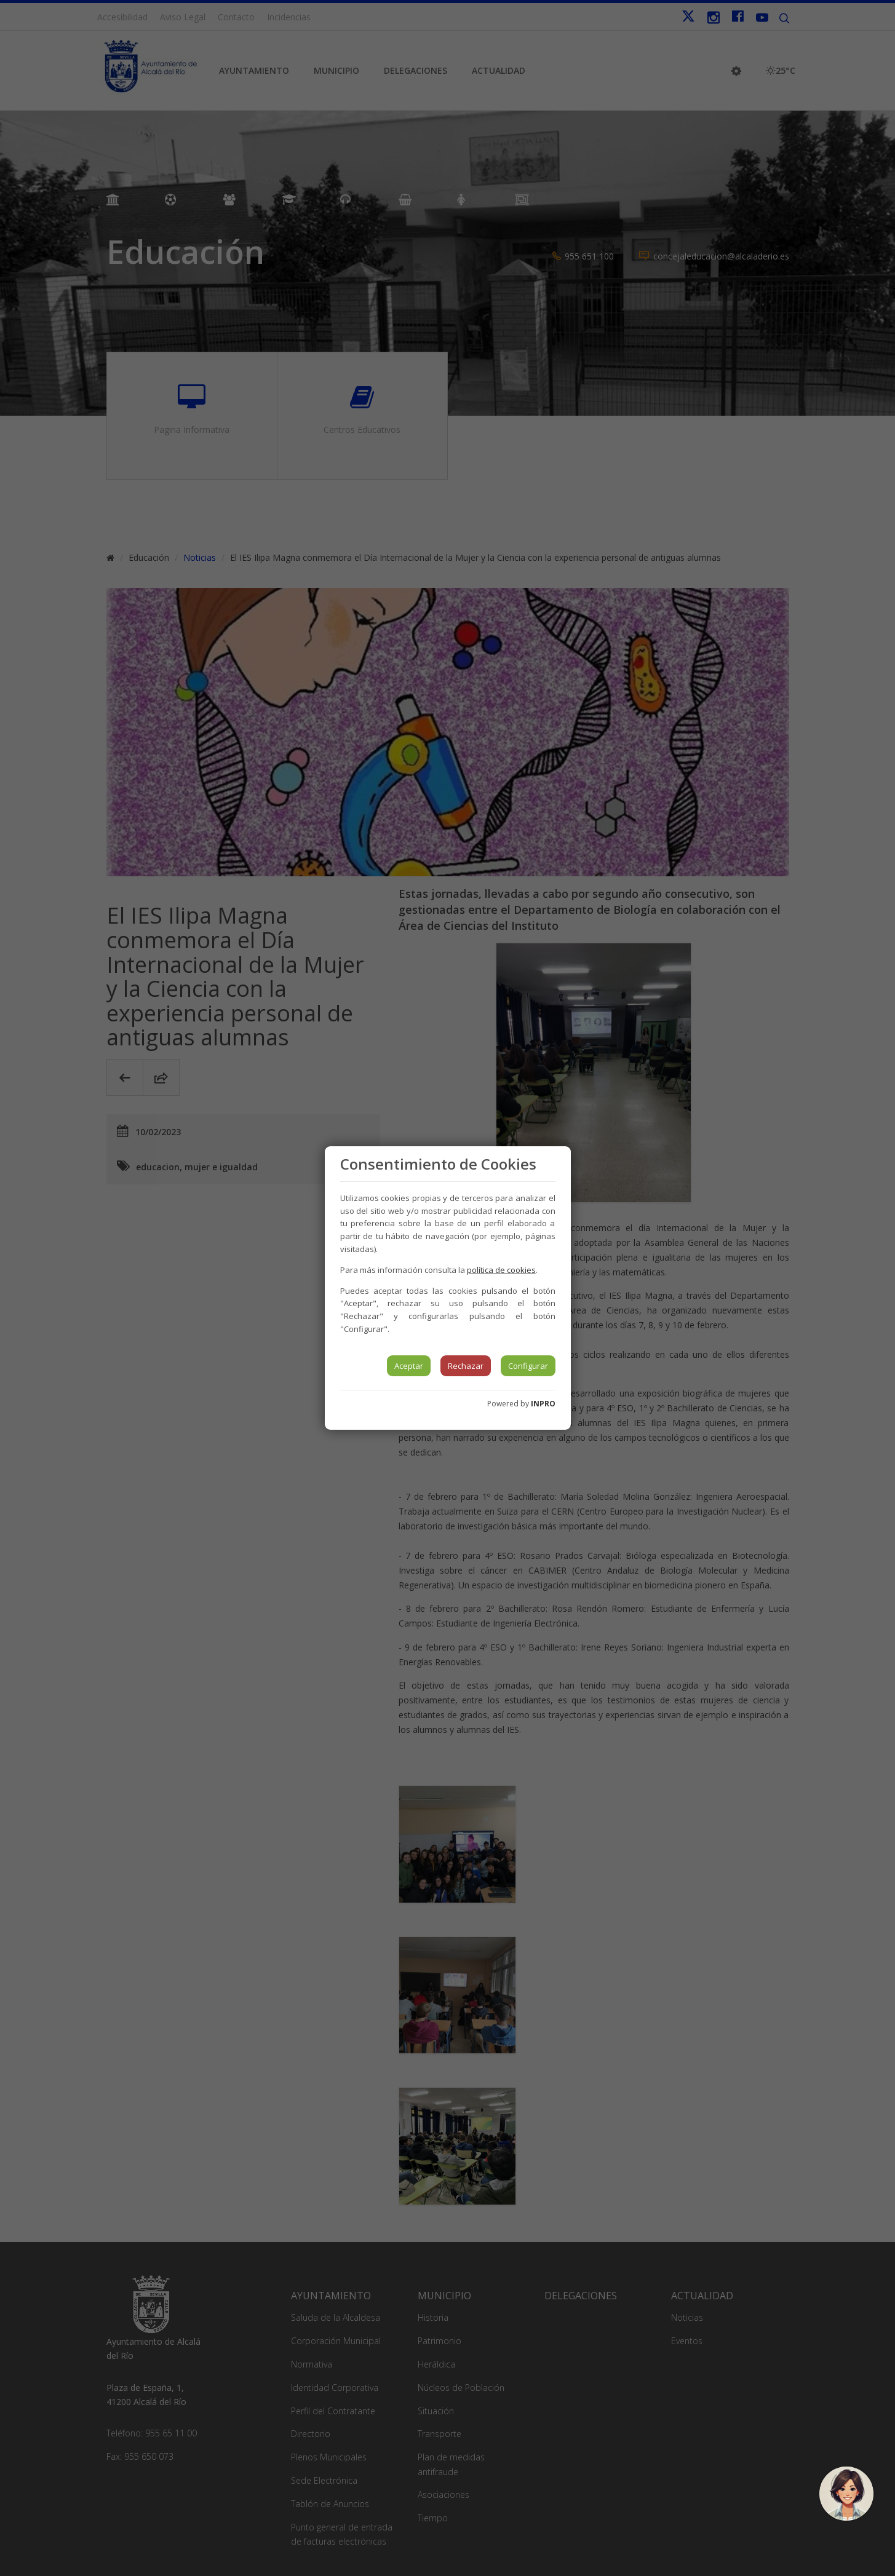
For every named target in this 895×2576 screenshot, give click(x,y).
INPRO (543, 1403)
